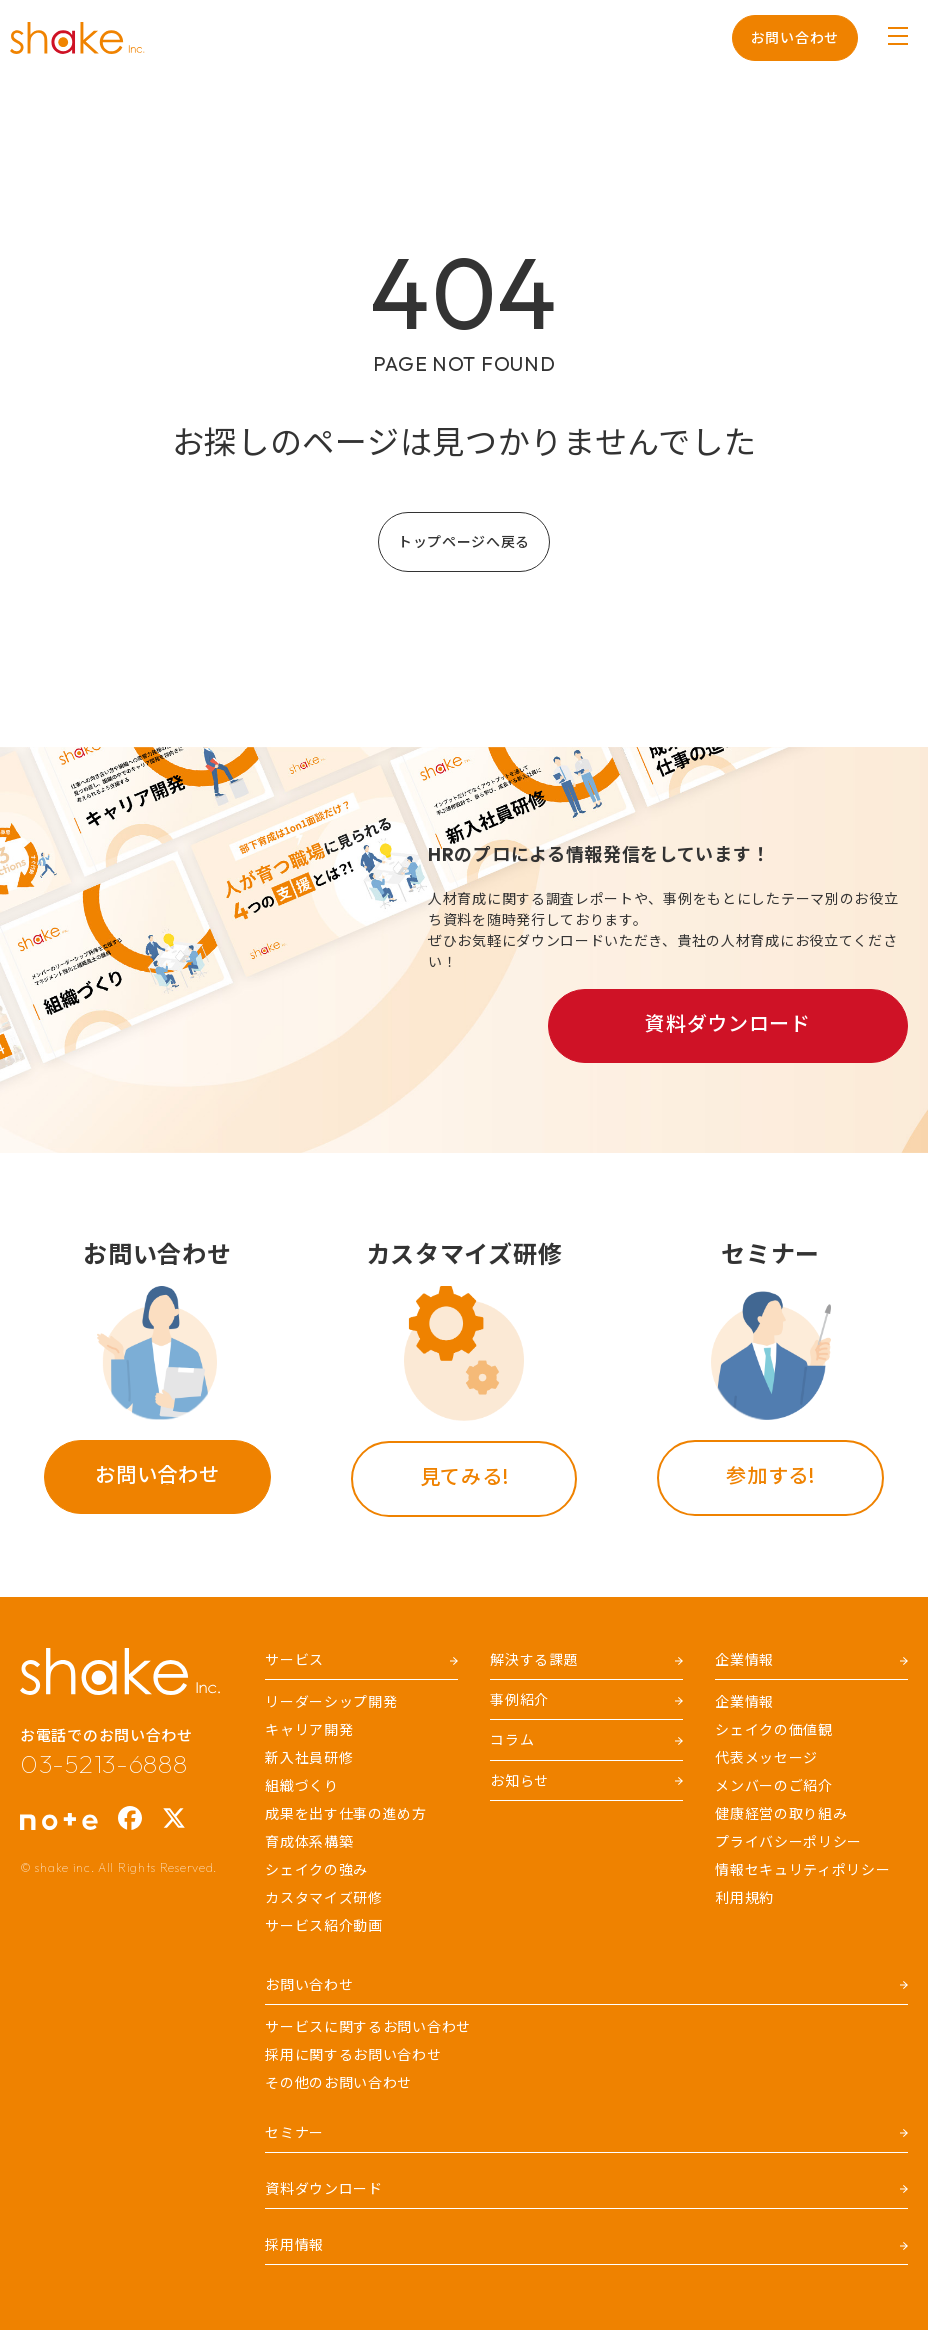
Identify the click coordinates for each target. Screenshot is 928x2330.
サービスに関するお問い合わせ (368, 2027)
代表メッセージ (766, 1758)
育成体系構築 (309, 1842)
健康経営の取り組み (781, 1814)
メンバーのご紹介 (774, 1786)
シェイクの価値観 (774, 1730)
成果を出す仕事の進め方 (346, 1814)
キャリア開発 (309, 1730)
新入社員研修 (309, 1758)
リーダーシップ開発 (331, 1702)
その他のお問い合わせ (338, 2083)
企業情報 (744, 1702)
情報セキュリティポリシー (802, 1870)
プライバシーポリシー (788, 1842)
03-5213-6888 (103, 1764)
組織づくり (302, 1786)
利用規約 (744, 1898)
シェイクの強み (316, 1870)
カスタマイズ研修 (324, 1898)
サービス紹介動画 (324, 1926)
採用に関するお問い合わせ (353, 2055)
